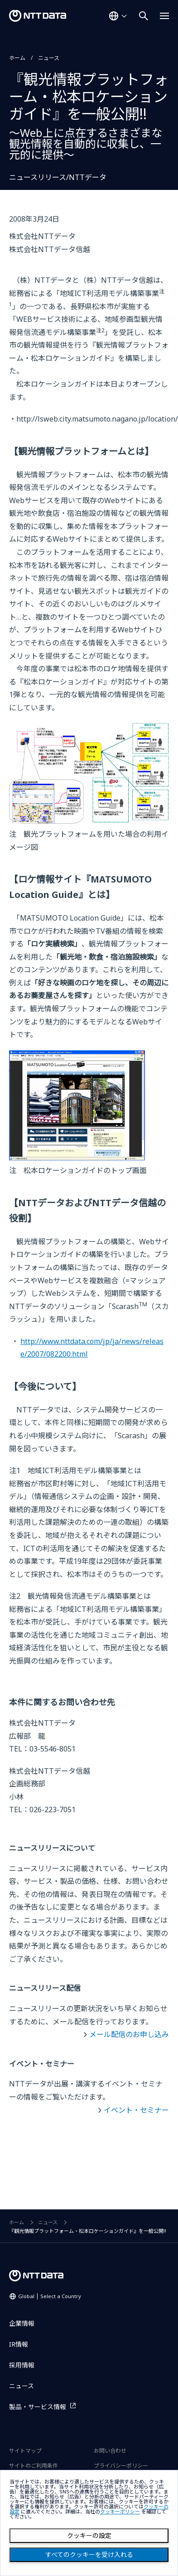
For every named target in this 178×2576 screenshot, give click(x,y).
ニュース (48, 58)
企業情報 (21, 2323)
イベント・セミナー (136, 2110)
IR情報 (18, 2344)
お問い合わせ (110, 2451)
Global (49, 2296)
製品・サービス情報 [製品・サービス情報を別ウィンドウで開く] (37, 2406)
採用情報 (21, 2365)
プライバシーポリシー (121, 2465)
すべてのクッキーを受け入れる (89, 2554)
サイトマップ (25, 2451)
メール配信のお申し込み (129, 2034)
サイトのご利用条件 (33, 2465)
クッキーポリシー (120, 2512)
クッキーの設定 (89, 2535)
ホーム (17, 58)
